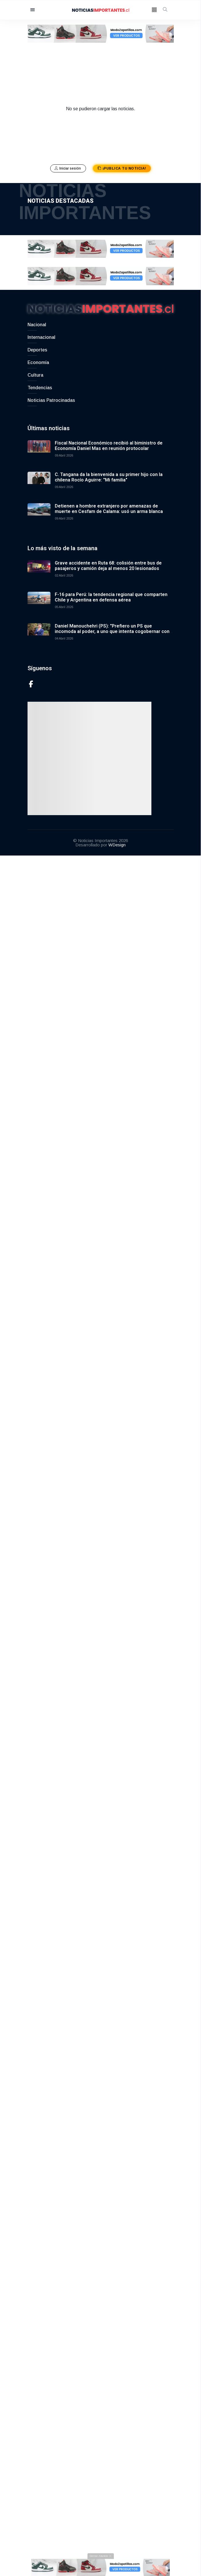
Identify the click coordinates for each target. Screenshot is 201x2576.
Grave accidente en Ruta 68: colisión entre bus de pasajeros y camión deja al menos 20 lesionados (108, 562)
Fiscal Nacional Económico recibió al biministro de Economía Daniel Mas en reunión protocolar (109, 442)
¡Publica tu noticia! (121, 168)
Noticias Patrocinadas (51, 396)
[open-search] (165, 10)
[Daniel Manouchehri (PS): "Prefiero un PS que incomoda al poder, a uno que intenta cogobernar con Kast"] (39, 631)
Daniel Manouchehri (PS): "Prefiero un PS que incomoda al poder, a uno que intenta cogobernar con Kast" (112, 628)
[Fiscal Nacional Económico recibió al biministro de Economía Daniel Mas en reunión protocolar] (39, 448)
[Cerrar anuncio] (100, 2556)
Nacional (37, 321)
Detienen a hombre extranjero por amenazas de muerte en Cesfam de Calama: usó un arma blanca (109, 505)
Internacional (41, 333)
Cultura (35, 371)
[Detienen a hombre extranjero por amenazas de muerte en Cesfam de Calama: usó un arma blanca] (39, 511)
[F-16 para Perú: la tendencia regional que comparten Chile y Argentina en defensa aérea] (39, 599)
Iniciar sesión (68, 168)
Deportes (37, 346)
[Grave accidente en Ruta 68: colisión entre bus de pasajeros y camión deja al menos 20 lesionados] (39, 568)
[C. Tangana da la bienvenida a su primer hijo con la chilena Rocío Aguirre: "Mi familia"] (39, 479)
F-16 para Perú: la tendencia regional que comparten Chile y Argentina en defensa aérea (111, 593)
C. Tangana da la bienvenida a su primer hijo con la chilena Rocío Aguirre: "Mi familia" (109, 473)
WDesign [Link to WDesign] (117, 841)
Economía (38, 359)
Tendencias (40, 384)
